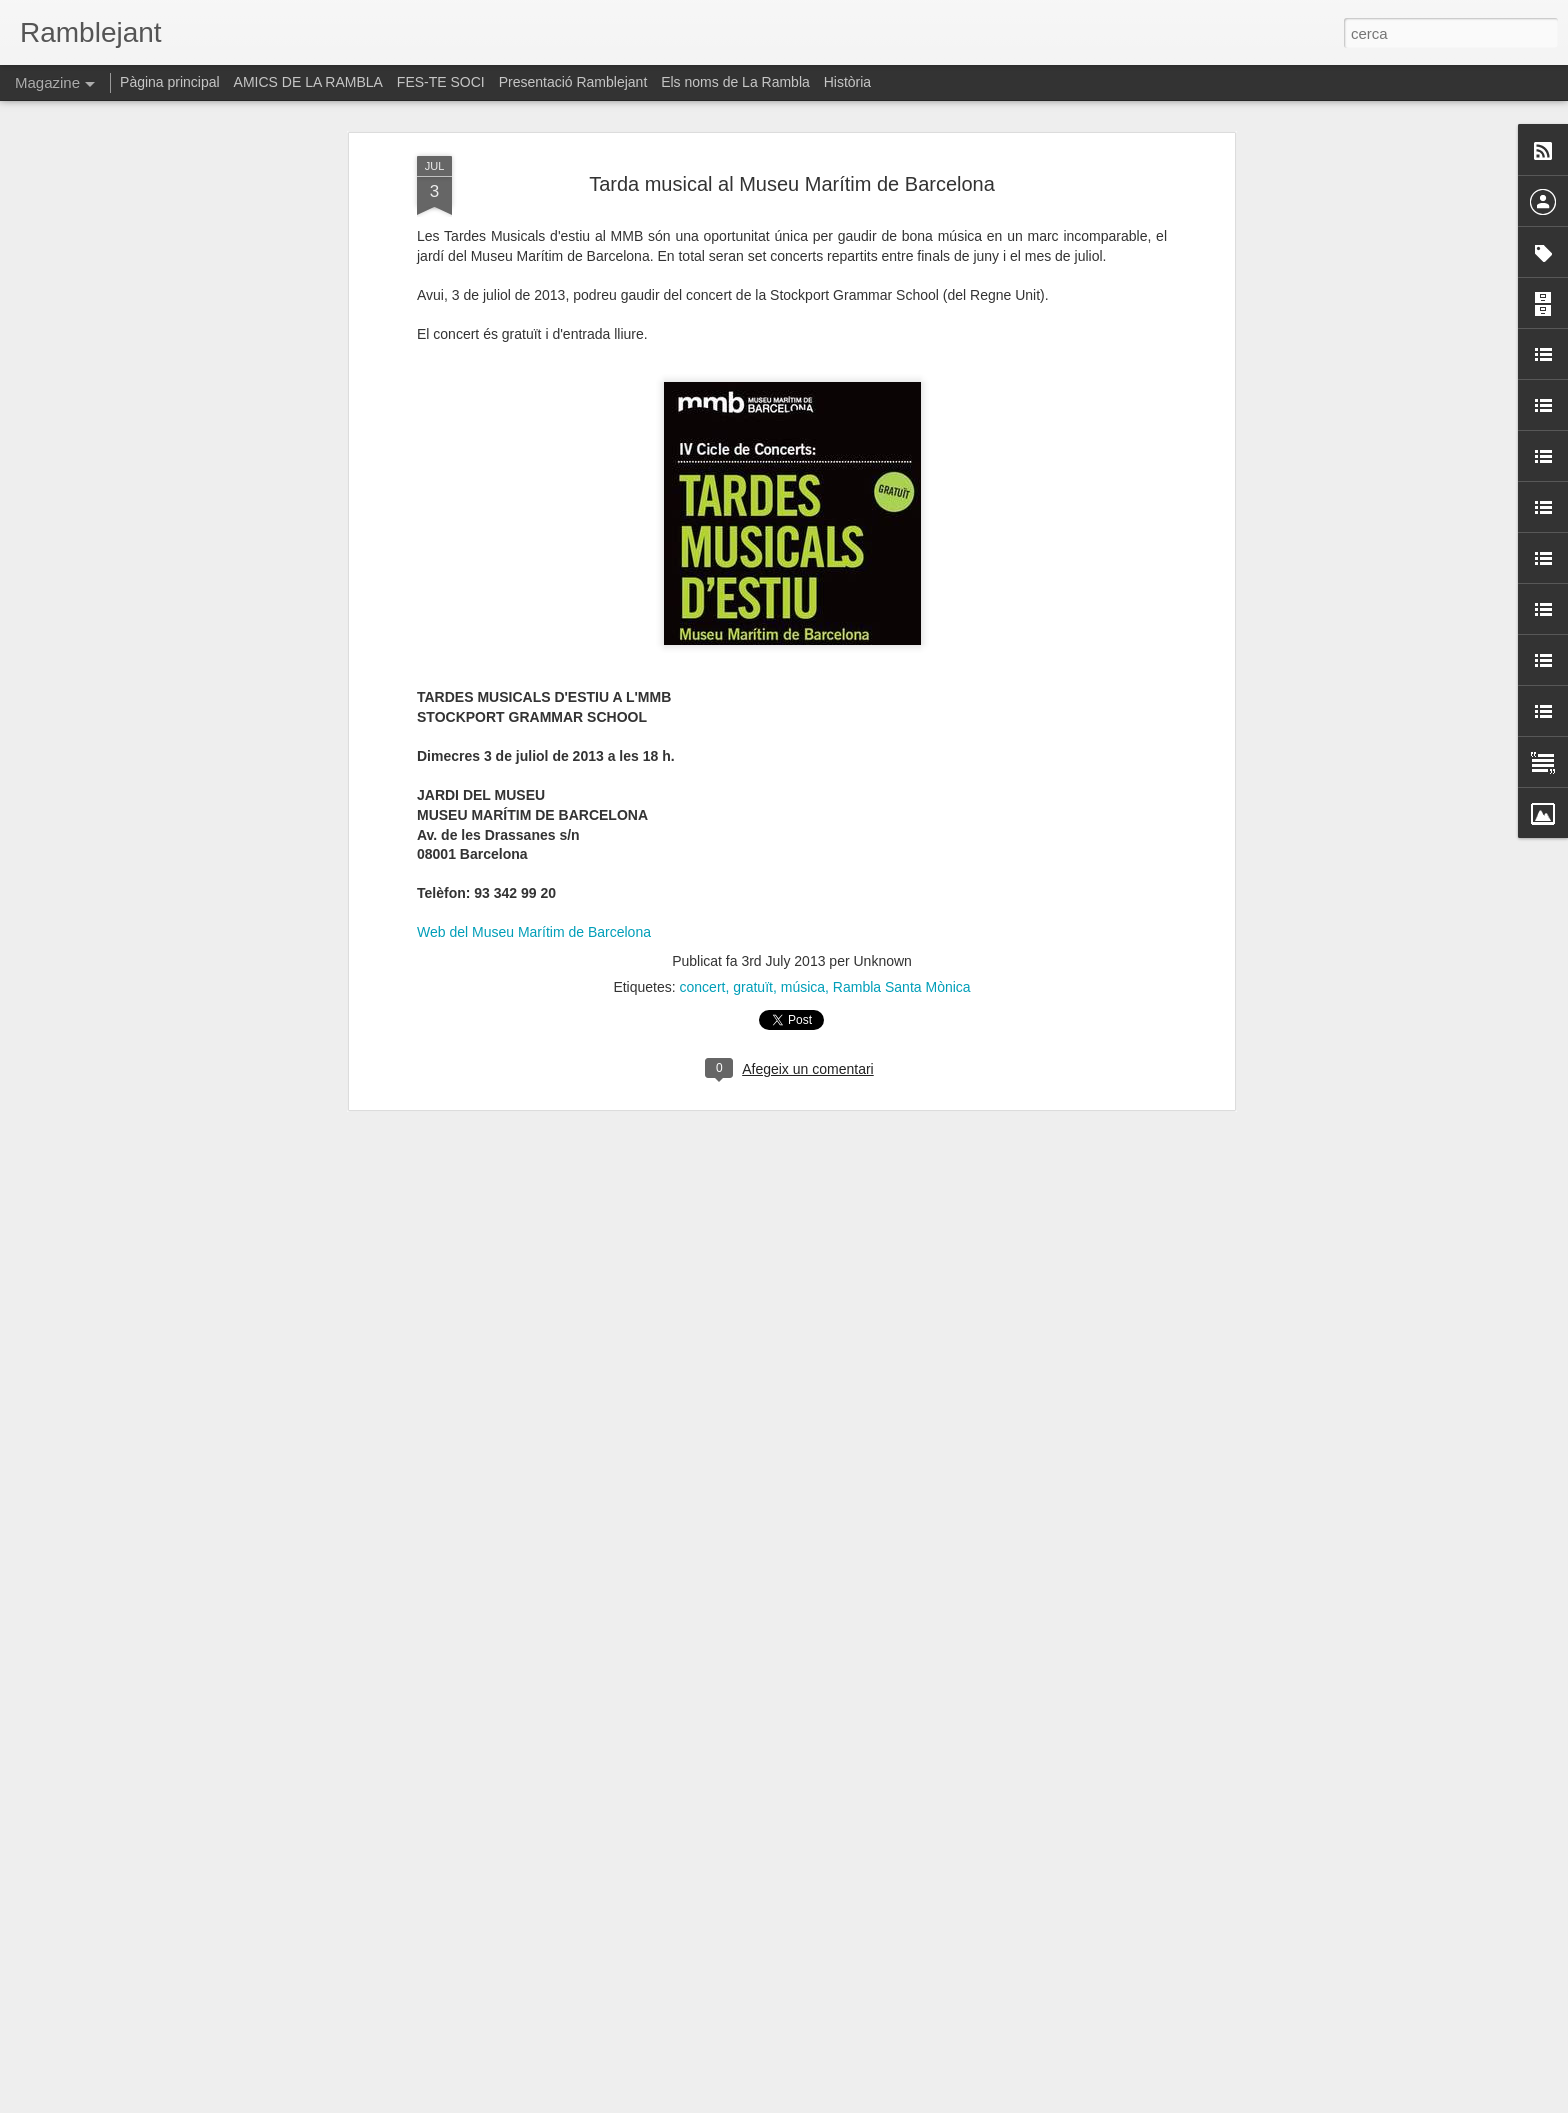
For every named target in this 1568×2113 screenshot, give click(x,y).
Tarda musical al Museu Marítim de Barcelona (792, 153)
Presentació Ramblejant (573, 82)
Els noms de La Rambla (735, 82)
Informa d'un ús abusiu (953, 2102)
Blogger (873, 2102)
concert (703, 956)
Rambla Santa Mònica (902, 956)
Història (847, 82)
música (803, 956)
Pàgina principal (170, 82)
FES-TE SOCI (441, 82)
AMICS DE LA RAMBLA (308, 82)
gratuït (753, 956)
